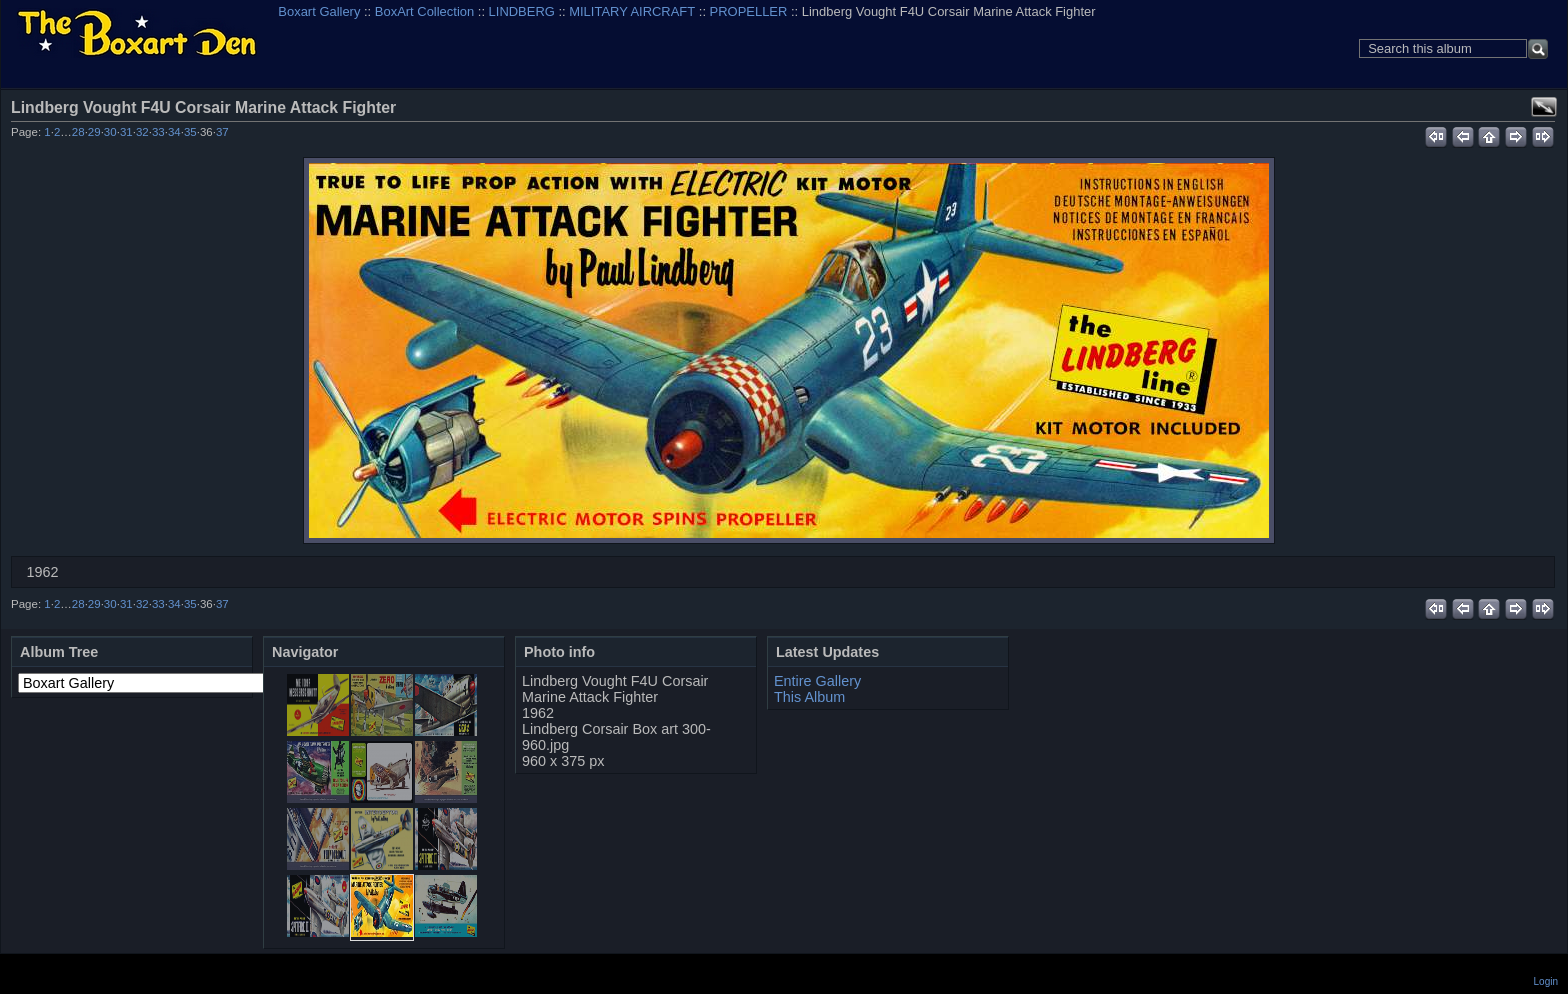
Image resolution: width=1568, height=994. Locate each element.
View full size (1544, 107)
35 (190, 132)
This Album (809, 697)
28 (78, 132)
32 (142, 132)
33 (158, 132)
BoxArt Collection (424, 11)
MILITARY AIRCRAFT (632, 11)
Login (1546, 981)
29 (94, 132)
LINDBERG (522, 11)
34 (174, 132)
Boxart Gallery (319, 11)
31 (126, 132)
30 (110, 132)
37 (222, 132)
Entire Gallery (817, 681)
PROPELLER (749, 11)
